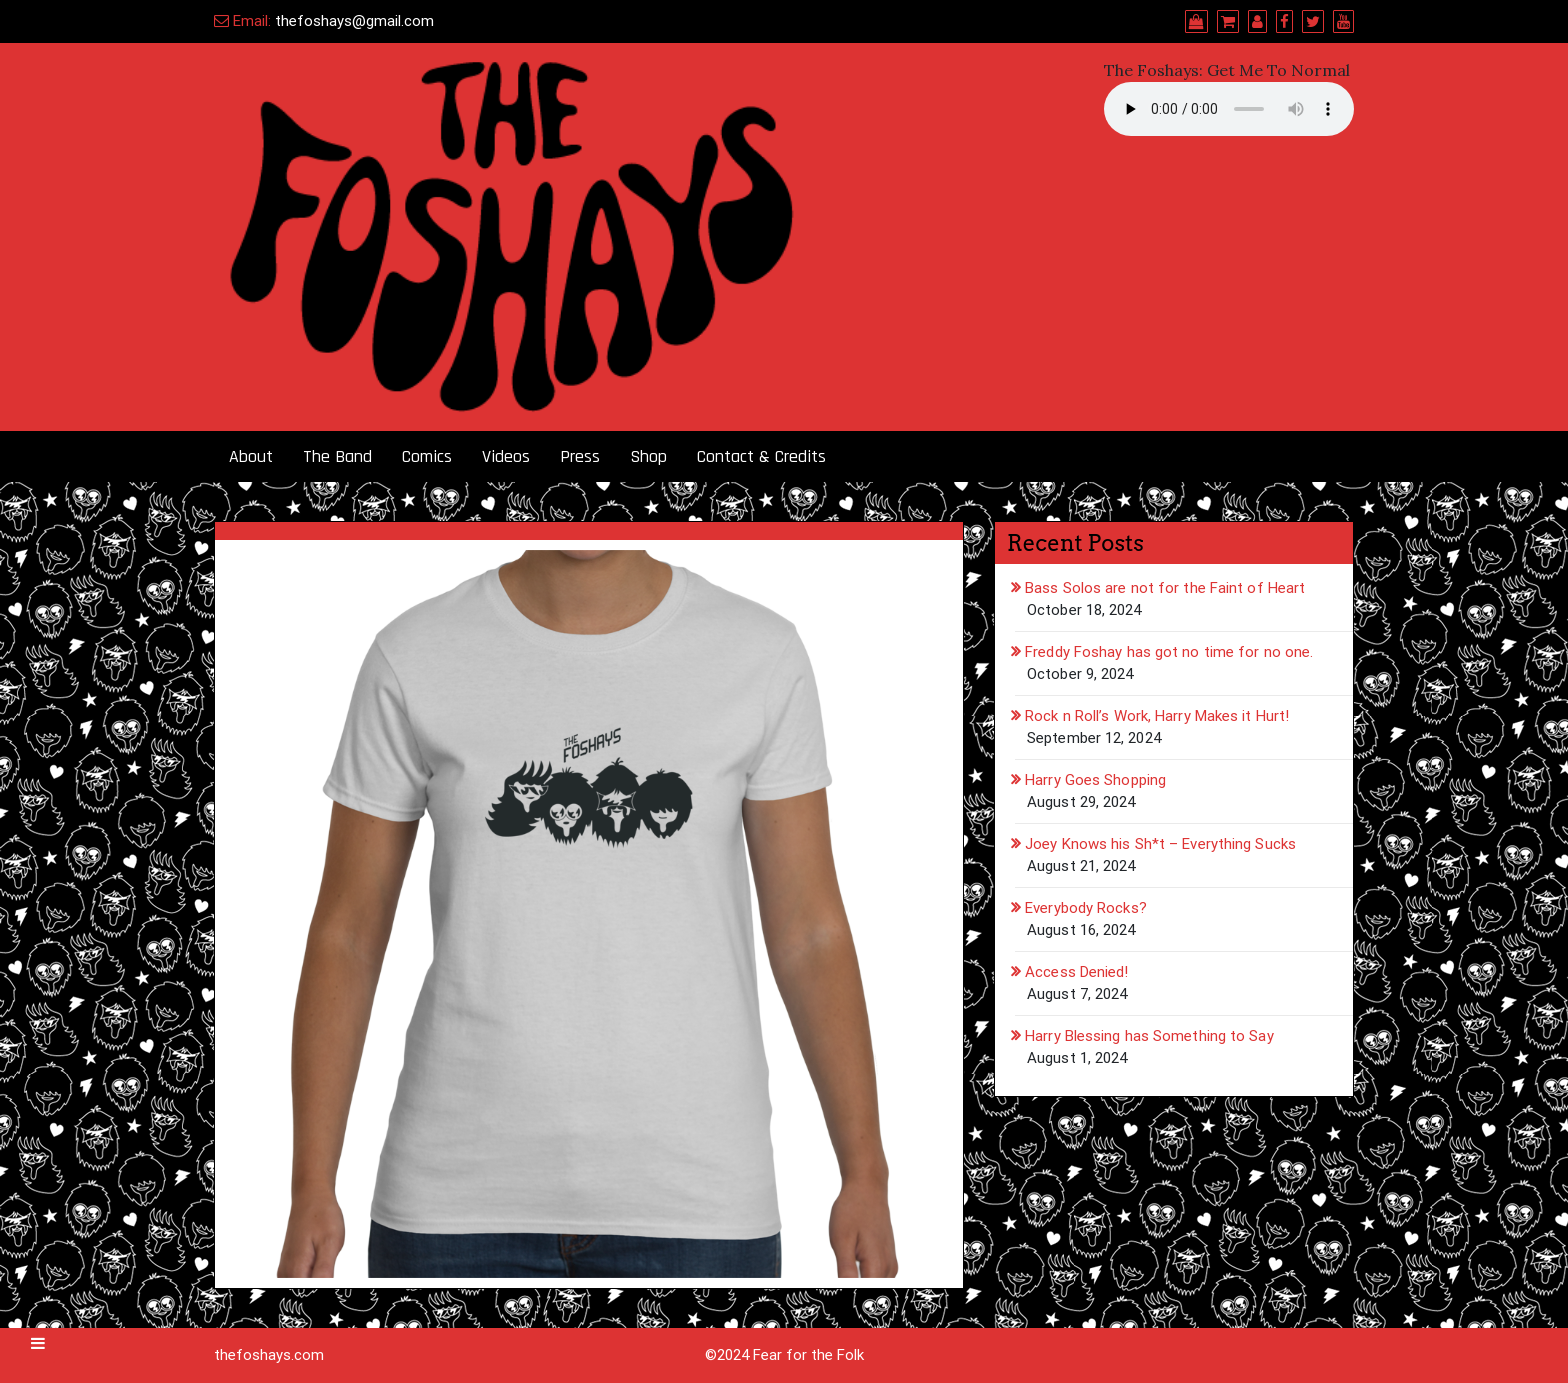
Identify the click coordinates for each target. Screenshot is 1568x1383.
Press (580, 456)
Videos (506, 456)
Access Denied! (1076, 972)
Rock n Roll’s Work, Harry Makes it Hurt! (1157, 716)
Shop (648, 456)
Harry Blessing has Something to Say (1149, 1036)
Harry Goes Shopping (1095, 780)
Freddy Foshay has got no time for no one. (1169, 652)
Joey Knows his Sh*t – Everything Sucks (1160, 844)
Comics (427, 456)
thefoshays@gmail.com (354, 21)
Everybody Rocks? (1086, 908)
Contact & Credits (761, 456)
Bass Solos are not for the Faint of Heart (1165, 588)
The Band (337, 456)
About (251, 456)
